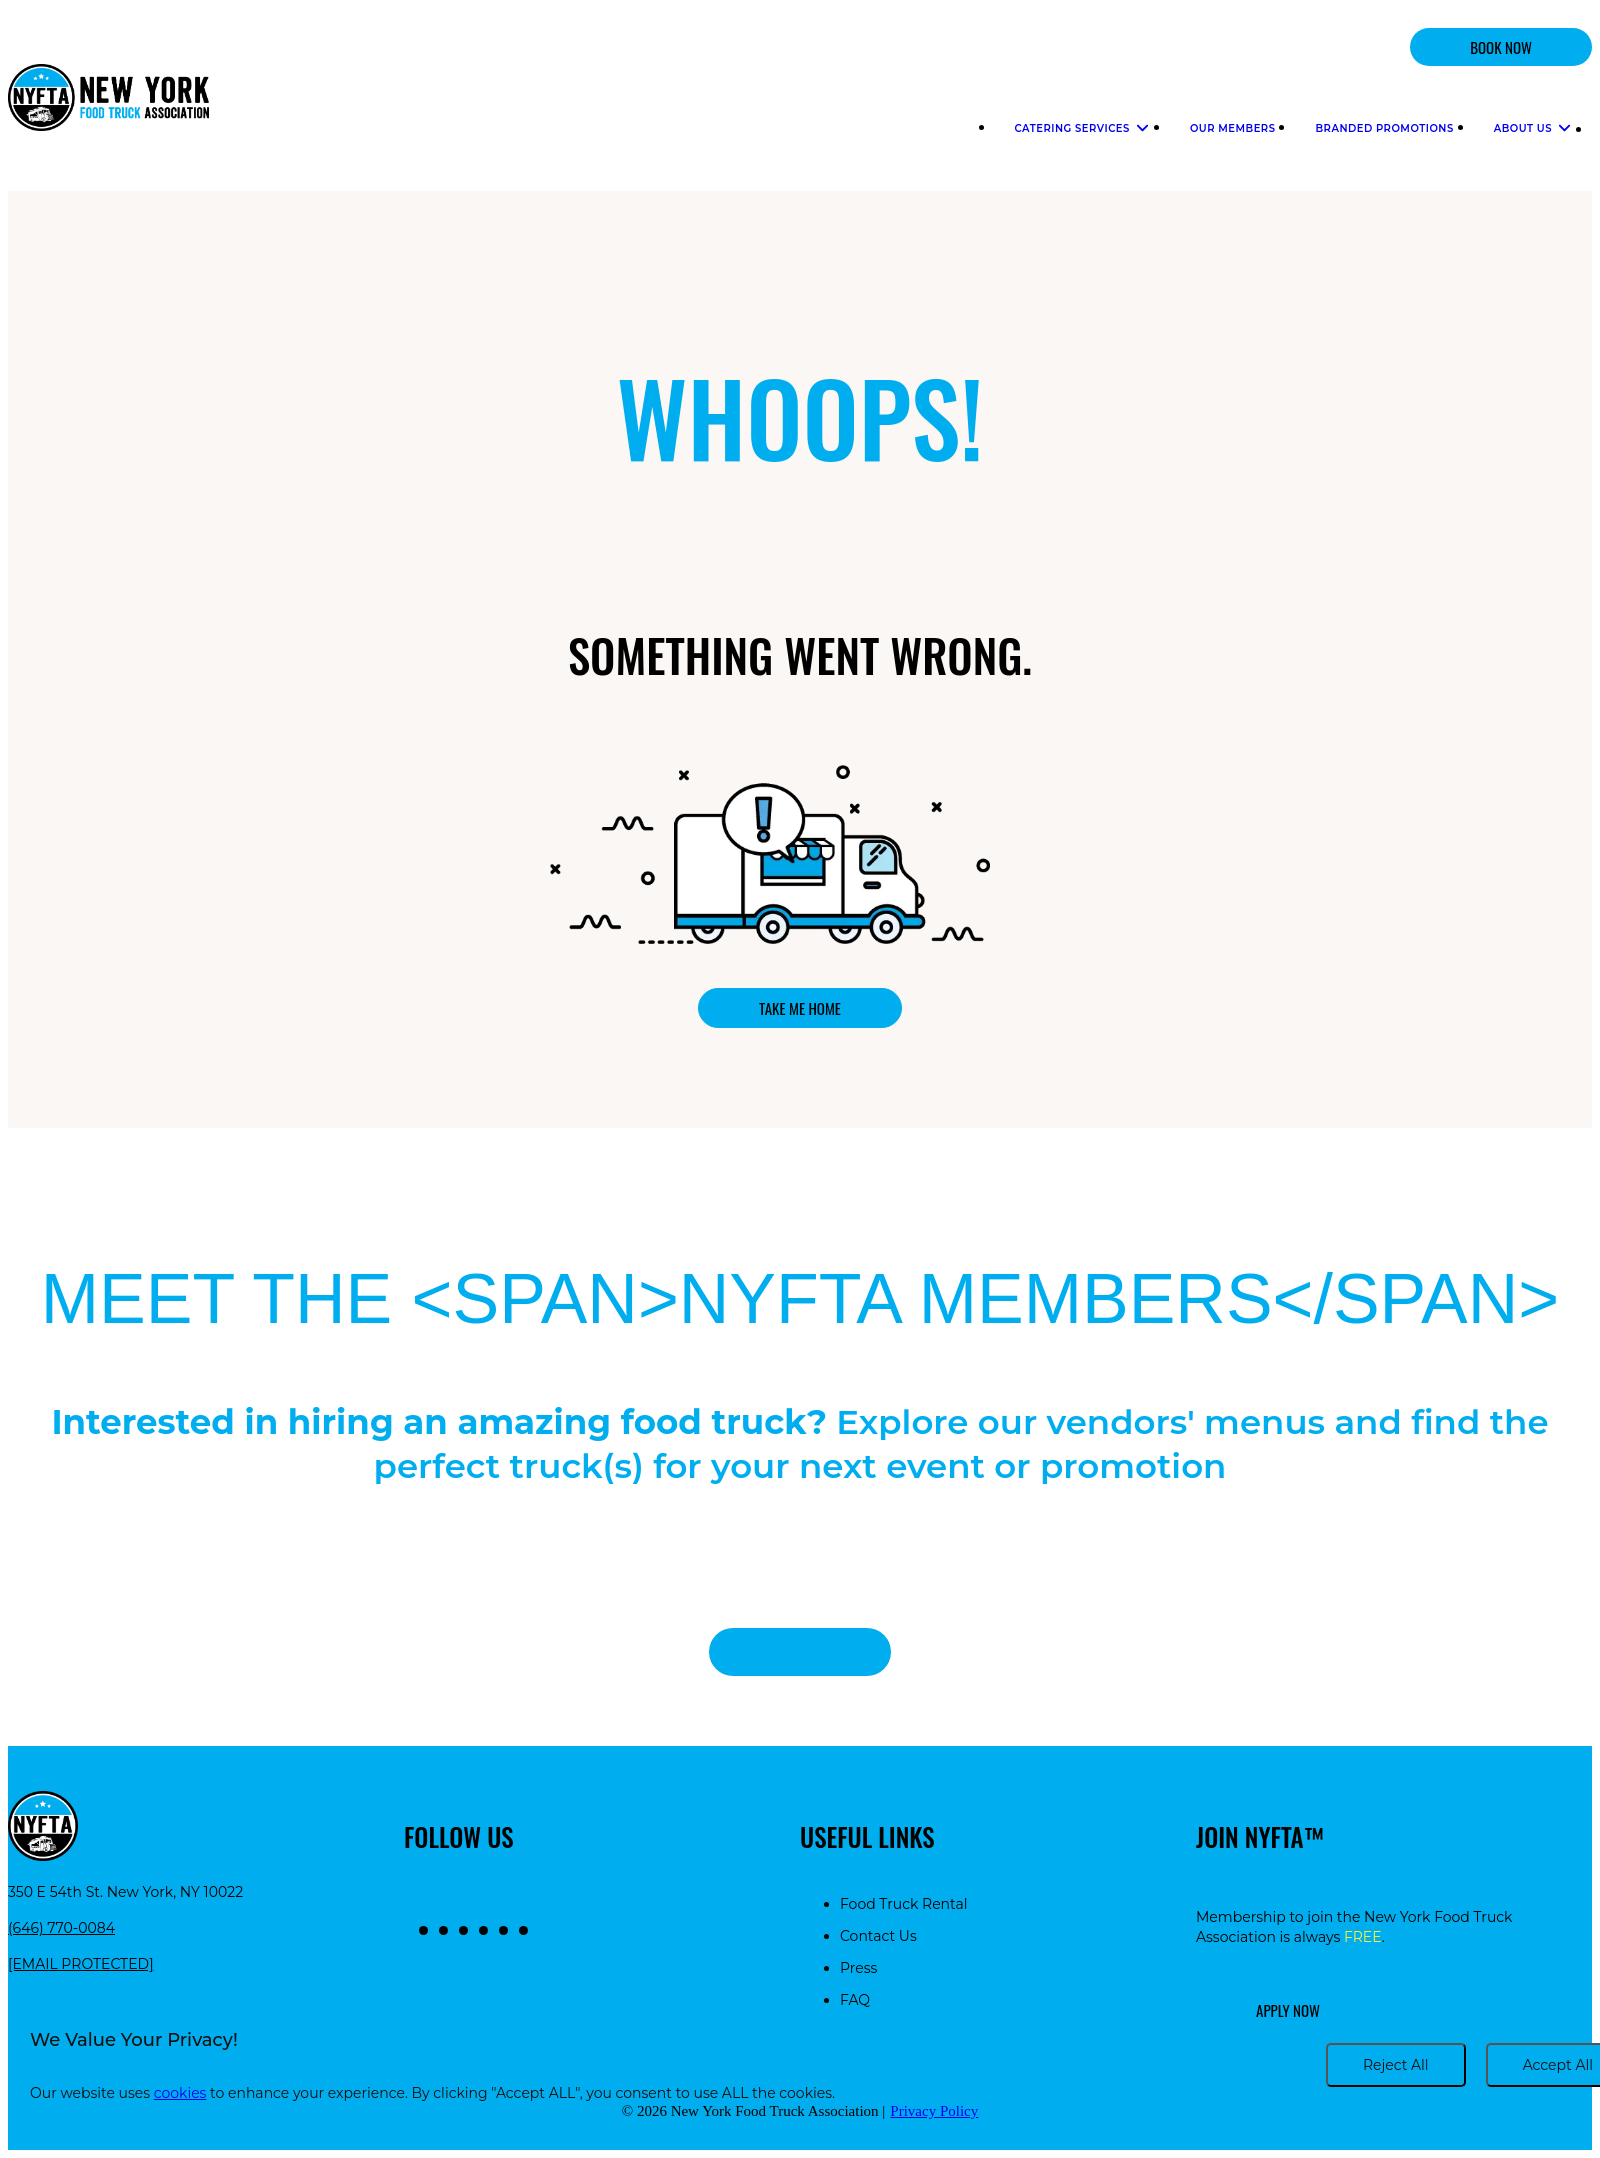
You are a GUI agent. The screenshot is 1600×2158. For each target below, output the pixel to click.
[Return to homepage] (108, 100)
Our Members (1233, 128)
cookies (180, 2093)
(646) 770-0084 (61, 1928)
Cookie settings (1216, 2065)
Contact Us (878, 1936)
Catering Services (1082, 128)
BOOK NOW (1501, 47)
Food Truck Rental (903, 1904)
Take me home (800, 1008)
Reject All (1396, 2065)
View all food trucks (800, 1652)
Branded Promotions (1384, 128)
